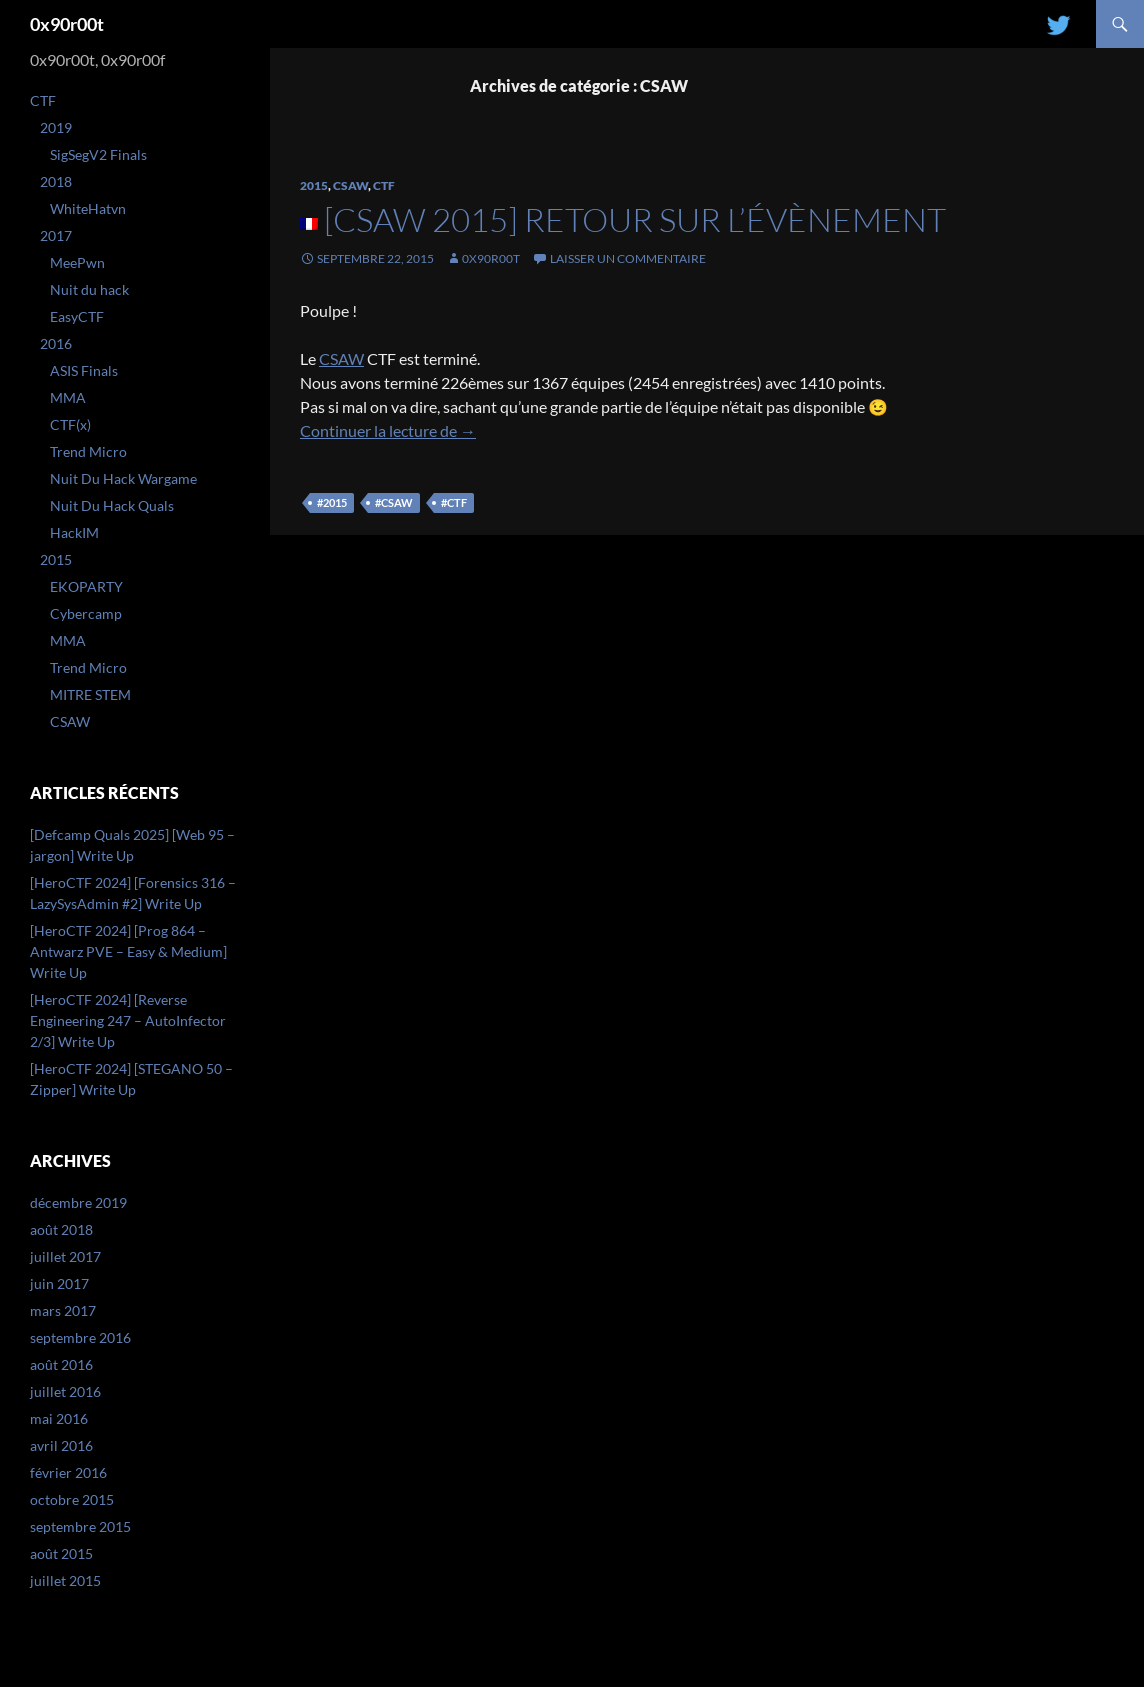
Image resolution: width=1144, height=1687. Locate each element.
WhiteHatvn (88, 208)
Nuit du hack (89, 289)
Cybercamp (86, 613)
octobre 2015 (72, 1499)
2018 (56, 181)
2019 (56, 127)
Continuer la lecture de (388, 430)
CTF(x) (70, 424)
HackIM (74, 532)
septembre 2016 (80, 1337)
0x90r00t (67, 24)
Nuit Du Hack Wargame (123, 478)
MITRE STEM (90, 694)
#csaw (394, 502)
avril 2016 (61, 1445)
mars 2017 (63, 1310)
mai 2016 (59, 1418)
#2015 (332, 502)
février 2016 (68, 1472)
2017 (56, 235)
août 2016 (61, 1364)
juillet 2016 (65, 1391)
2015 (314, 185)
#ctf (454, 502)
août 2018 (61, 1229)
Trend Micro (88, 451)
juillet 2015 (65, 1580)
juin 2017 (59, 1283)
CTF (384, 185)
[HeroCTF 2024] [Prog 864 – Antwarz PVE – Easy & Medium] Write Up (128, 951)
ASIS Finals (84, 370)
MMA (68, 397)
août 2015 (61, 1553)
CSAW (350, 185)
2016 (56, 343)
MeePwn (77, 262)
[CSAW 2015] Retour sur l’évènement (635, 219)
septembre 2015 (80, 1526)
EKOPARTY (86, 586)
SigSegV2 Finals (98, 154)
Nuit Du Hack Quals (112, 505)
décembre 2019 (78, 1202)
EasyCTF (77, 316)
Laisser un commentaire (628, 258)
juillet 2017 (65, 1256)
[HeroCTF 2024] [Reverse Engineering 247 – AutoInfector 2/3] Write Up (128, 1020)
